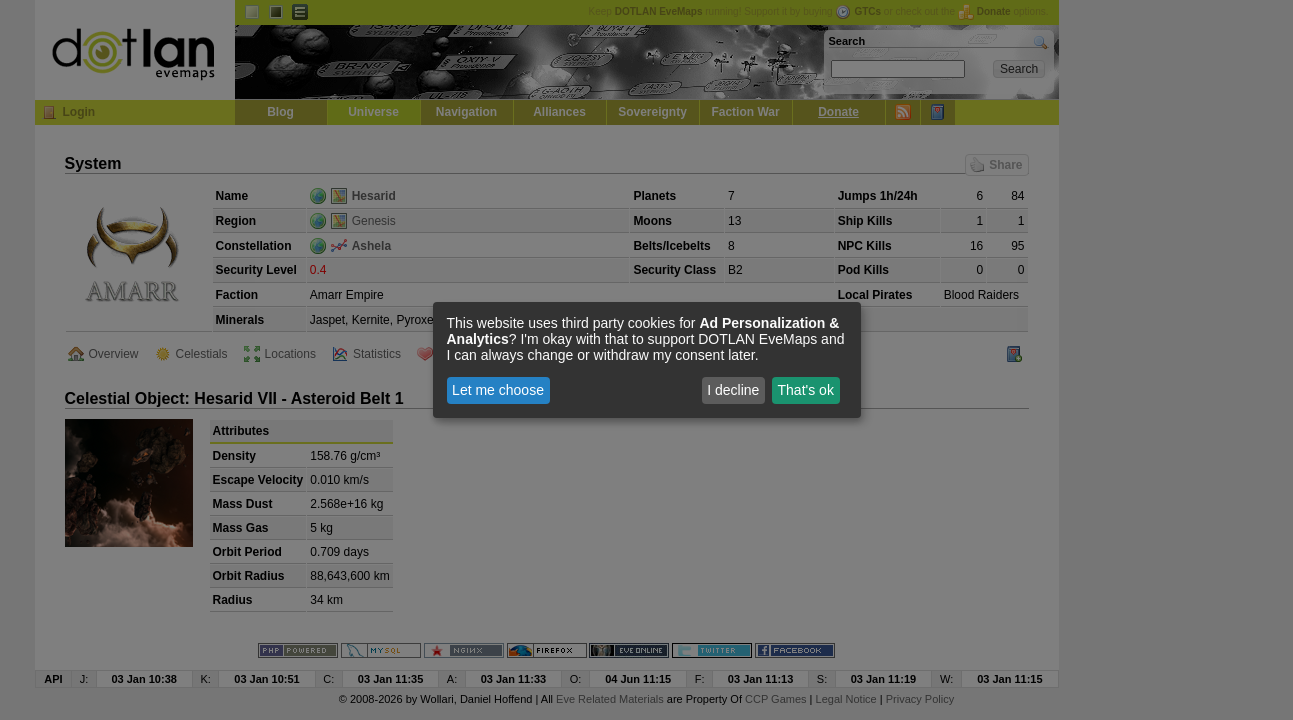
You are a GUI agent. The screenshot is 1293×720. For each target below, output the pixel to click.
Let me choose (498, 390)
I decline (733, 390)
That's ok (806, 390)
